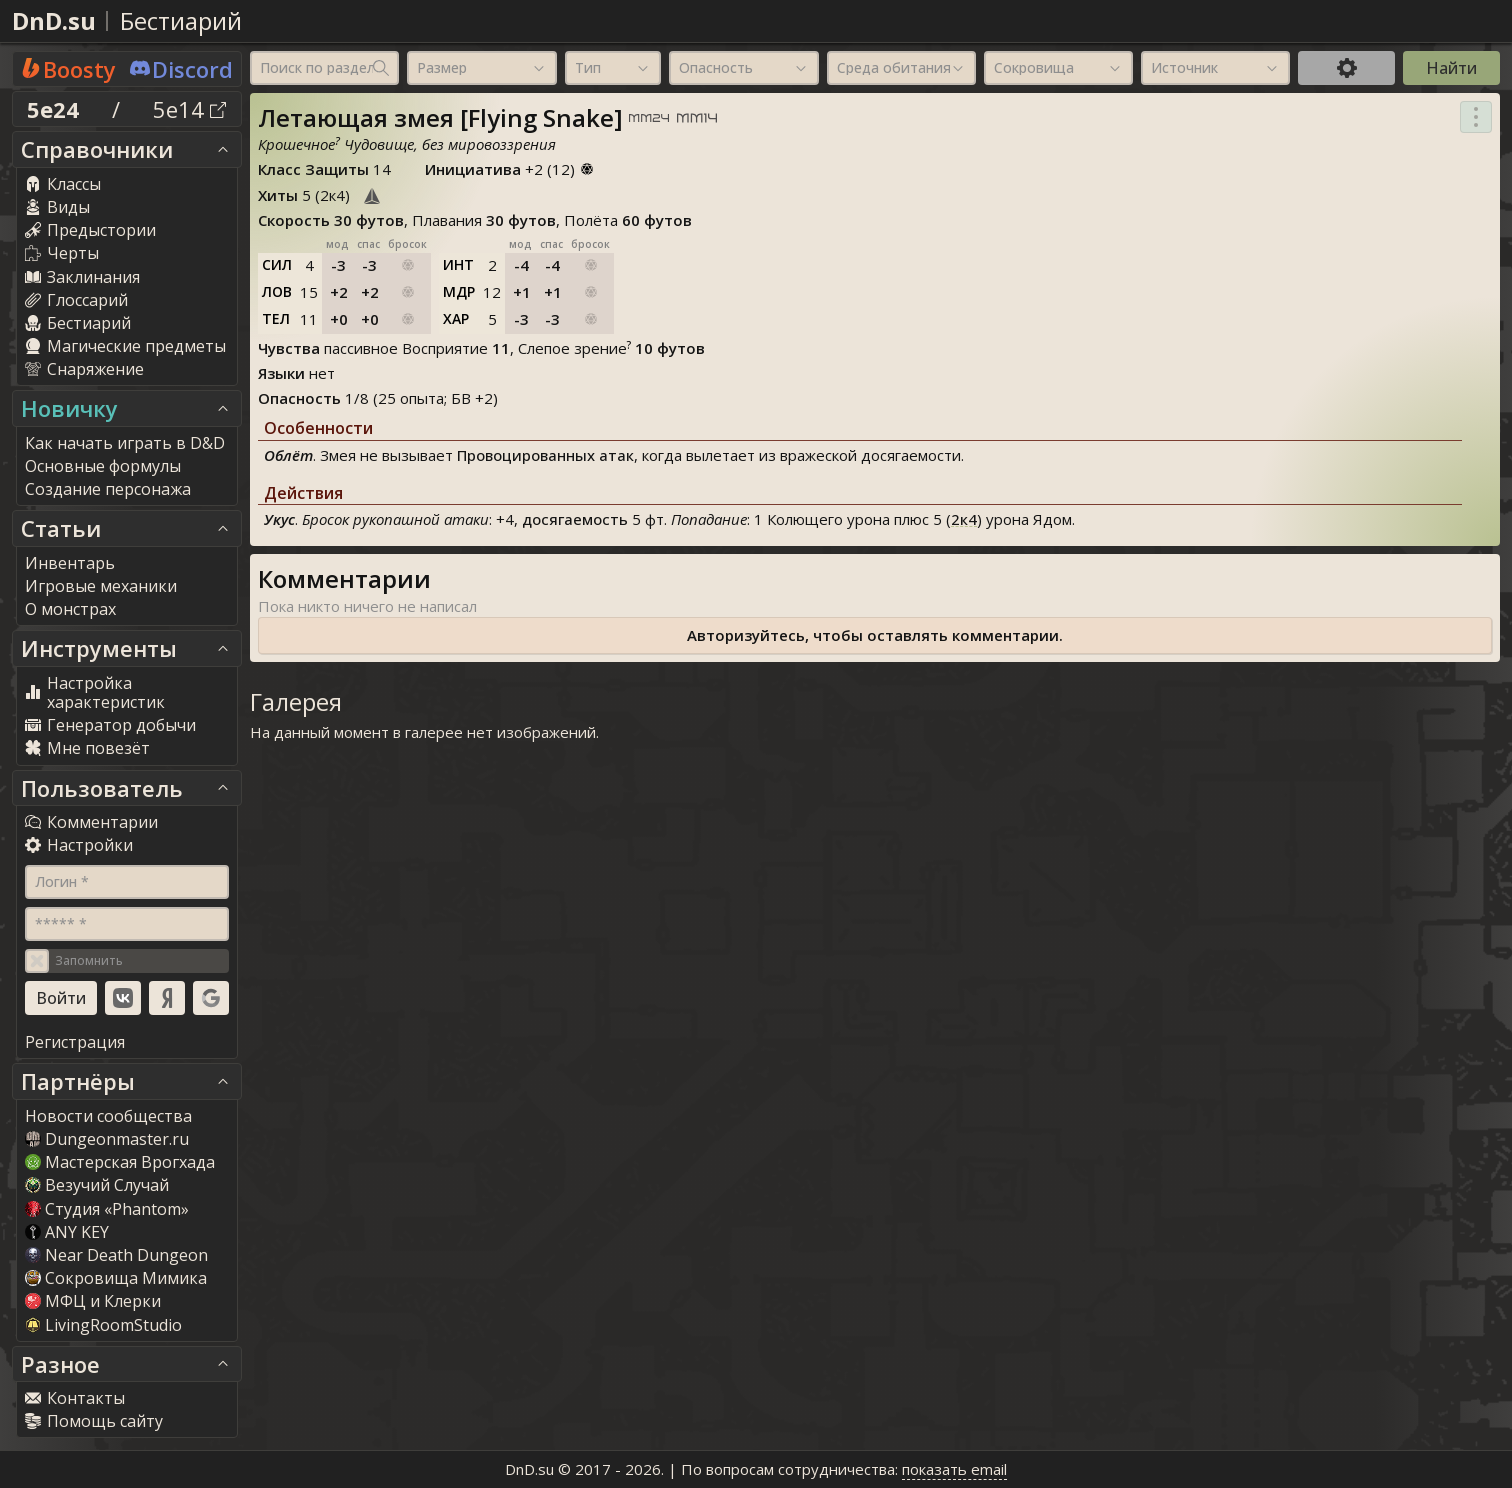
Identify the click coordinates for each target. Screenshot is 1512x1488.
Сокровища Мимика (116, 1278)
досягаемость (575, 519)
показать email (954, 1469)
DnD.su (54, 20)
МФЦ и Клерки (93, 1301)
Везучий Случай (97, 1185)
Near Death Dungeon (116, 1255)
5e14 (189, 109)
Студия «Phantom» (107, 1209)
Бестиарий (181, 20)
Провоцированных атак (545, 455)
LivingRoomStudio (103, 1325)
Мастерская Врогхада (120, 1162)
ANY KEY (67, 1232)
